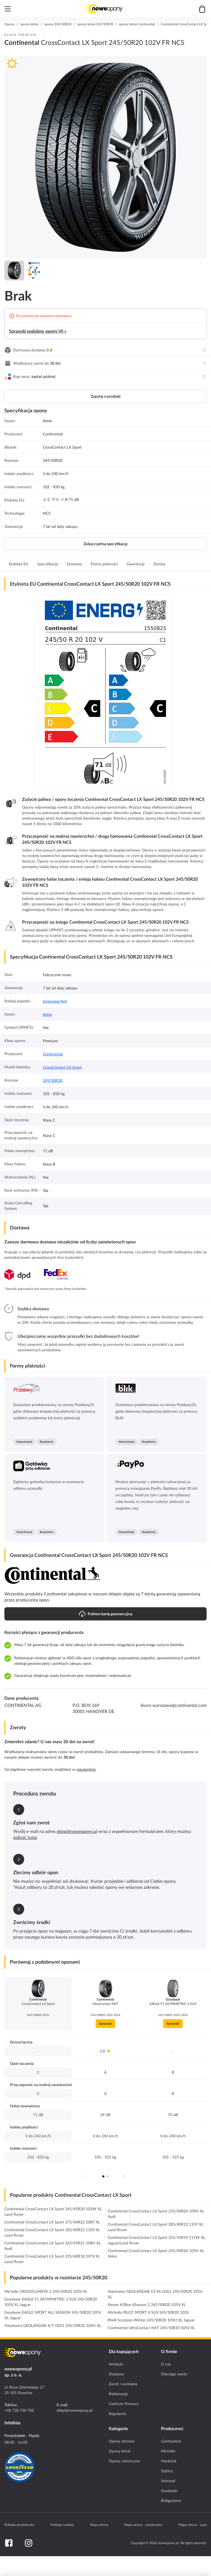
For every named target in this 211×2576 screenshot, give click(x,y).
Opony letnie (120, 2451)
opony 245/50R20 (57, 24)
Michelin (168, 2451)
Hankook (168, 2461)
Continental (53, 1054)
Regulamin (117, 2413)
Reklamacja (118, 2394)
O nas (166, 2364)
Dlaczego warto (174, 2374)
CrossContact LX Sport (62, 1067)
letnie (47, 1014)
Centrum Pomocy (123, 2404)
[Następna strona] (124, 2176)
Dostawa (116, 2374)
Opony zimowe (121, 2441)
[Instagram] (28, 2543)
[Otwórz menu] (7, 9)
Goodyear (169, 2490)
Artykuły (116, 2364)
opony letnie (29, 24)
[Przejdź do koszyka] (202, 8)
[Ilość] (64, 2566)
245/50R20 (52, 1080)
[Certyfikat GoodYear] (19, 2467)
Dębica (167, 2471)
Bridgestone (171, 2500)
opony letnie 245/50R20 (95, 24)
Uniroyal (168, 2481)
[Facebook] (8, 2543)
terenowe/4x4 (55, 1001)
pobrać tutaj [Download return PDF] (25, 1837)
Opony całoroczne (124, 2461)
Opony (9, 24)
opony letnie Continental (137, 24)
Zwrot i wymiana (123, 2384)
